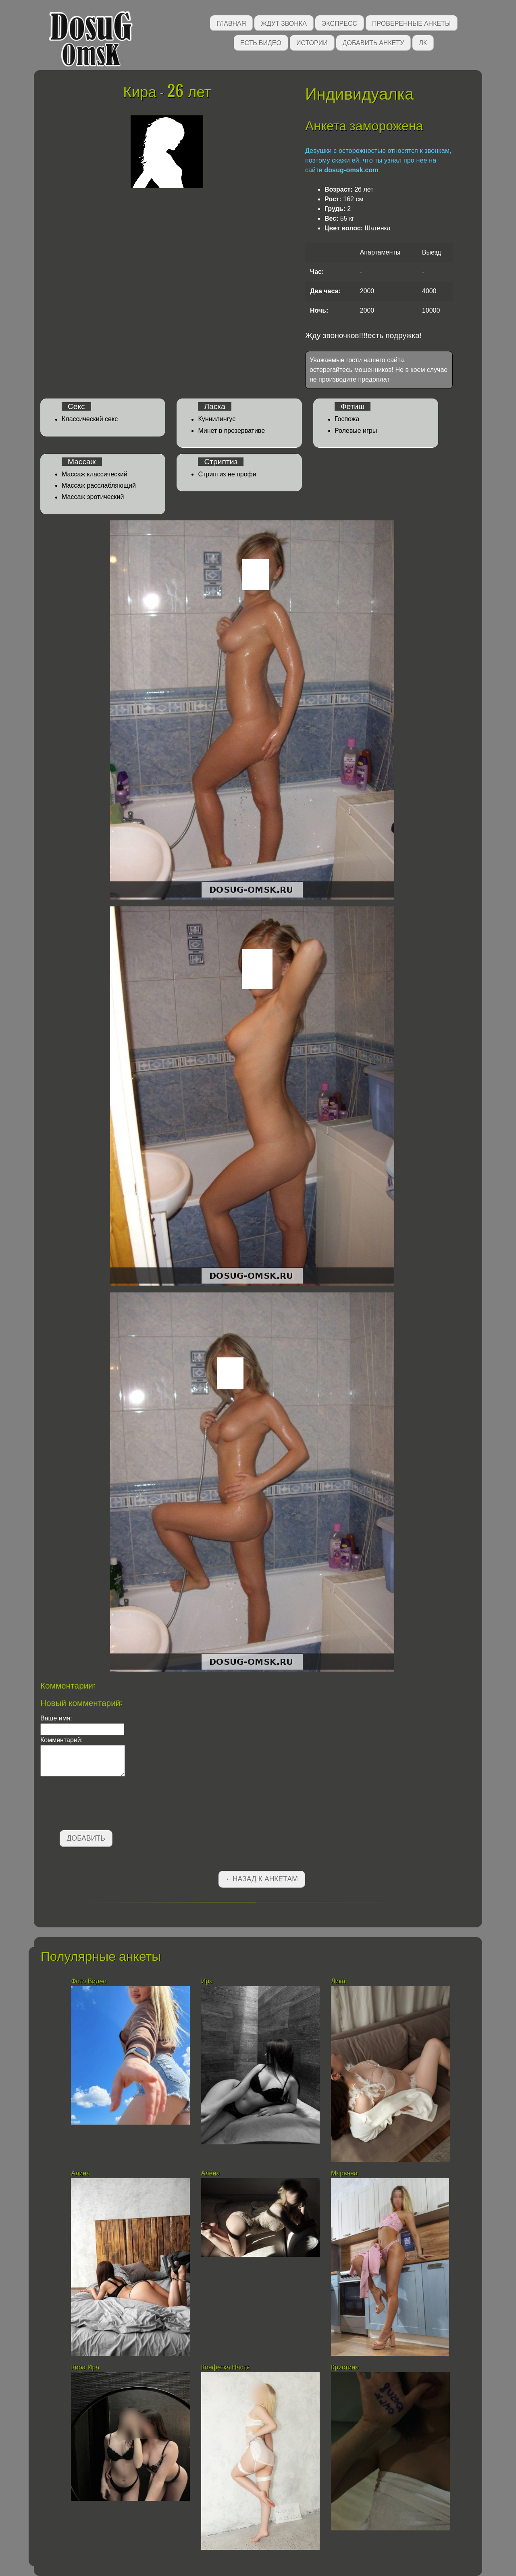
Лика (338, 1981)
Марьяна (344, 2173)
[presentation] (101, 1804)
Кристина (345, 2367)
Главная (231, 22)
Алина (80, 2173)
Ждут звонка (284, 22)
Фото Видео (88, 1981)
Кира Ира (85, 2367)
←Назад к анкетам (261, 1879)
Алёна (210, 2173)
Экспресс (339, 22)
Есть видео (260, 42)
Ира (207, 1981)
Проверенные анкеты (411, 22)
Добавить (86, 1838)
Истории (312, 42)
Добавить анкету (373, 42)
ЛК (423, 42)
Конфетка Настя (225, 2367)
